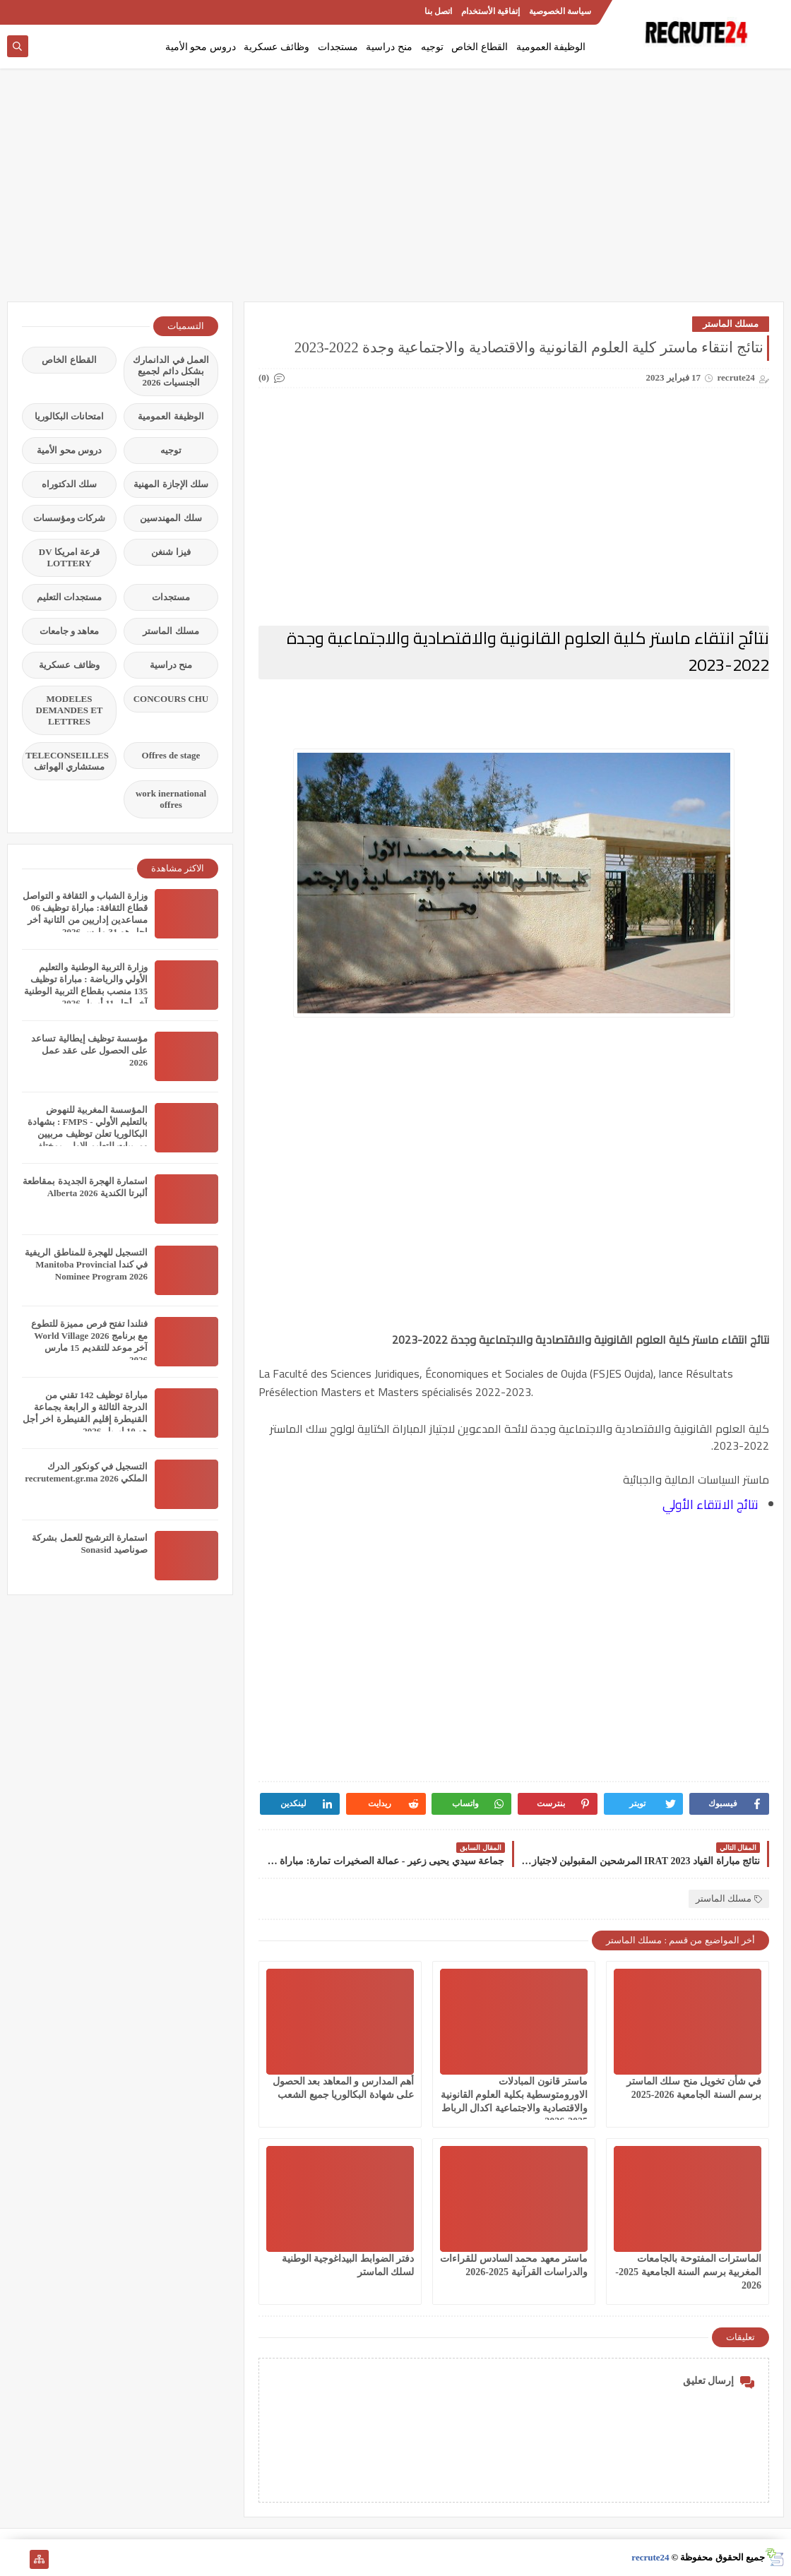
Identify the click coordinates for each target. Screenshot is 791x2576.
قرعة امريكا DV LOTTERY (69, 557)
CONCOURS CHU (171, 698)
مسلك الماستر (731, 323)
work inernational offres (171, 799)
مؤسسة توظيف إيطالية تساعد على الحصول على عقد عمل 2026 (89, 1050)
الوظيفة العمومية (551, 47)
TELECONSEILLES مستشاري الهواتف (67, 761)
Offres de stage (171, 755)
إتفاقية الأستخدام (490, 11)
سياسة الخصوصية (560, 11)
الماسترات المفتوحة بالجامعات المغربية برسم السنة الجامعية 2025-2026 (688, 2272)
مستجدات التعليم (69, 597)
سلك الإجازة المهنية (170, 484)
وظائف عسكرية (276, 47)
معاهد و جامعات (70, 631)
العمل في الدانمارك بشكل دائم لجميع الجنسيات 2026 (171, 371)
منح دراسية (389, 47)
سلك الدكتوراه (69, 484)
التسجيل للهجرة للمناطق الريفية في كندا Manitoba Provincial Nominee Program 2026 (86, 1264)
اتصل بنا (438, 11)
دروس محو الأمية (200, 47)
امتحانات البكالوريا (69, 416)
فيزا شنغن (170, 552)
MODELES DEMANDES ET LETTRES (69, 710)
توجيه (432, 47)
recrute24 (650, 2557)
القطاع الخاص (479, 47)
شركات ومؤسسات (69, 518)
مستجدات (338, 47)
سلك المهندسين (170, 518)
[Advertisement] (395, 192)
